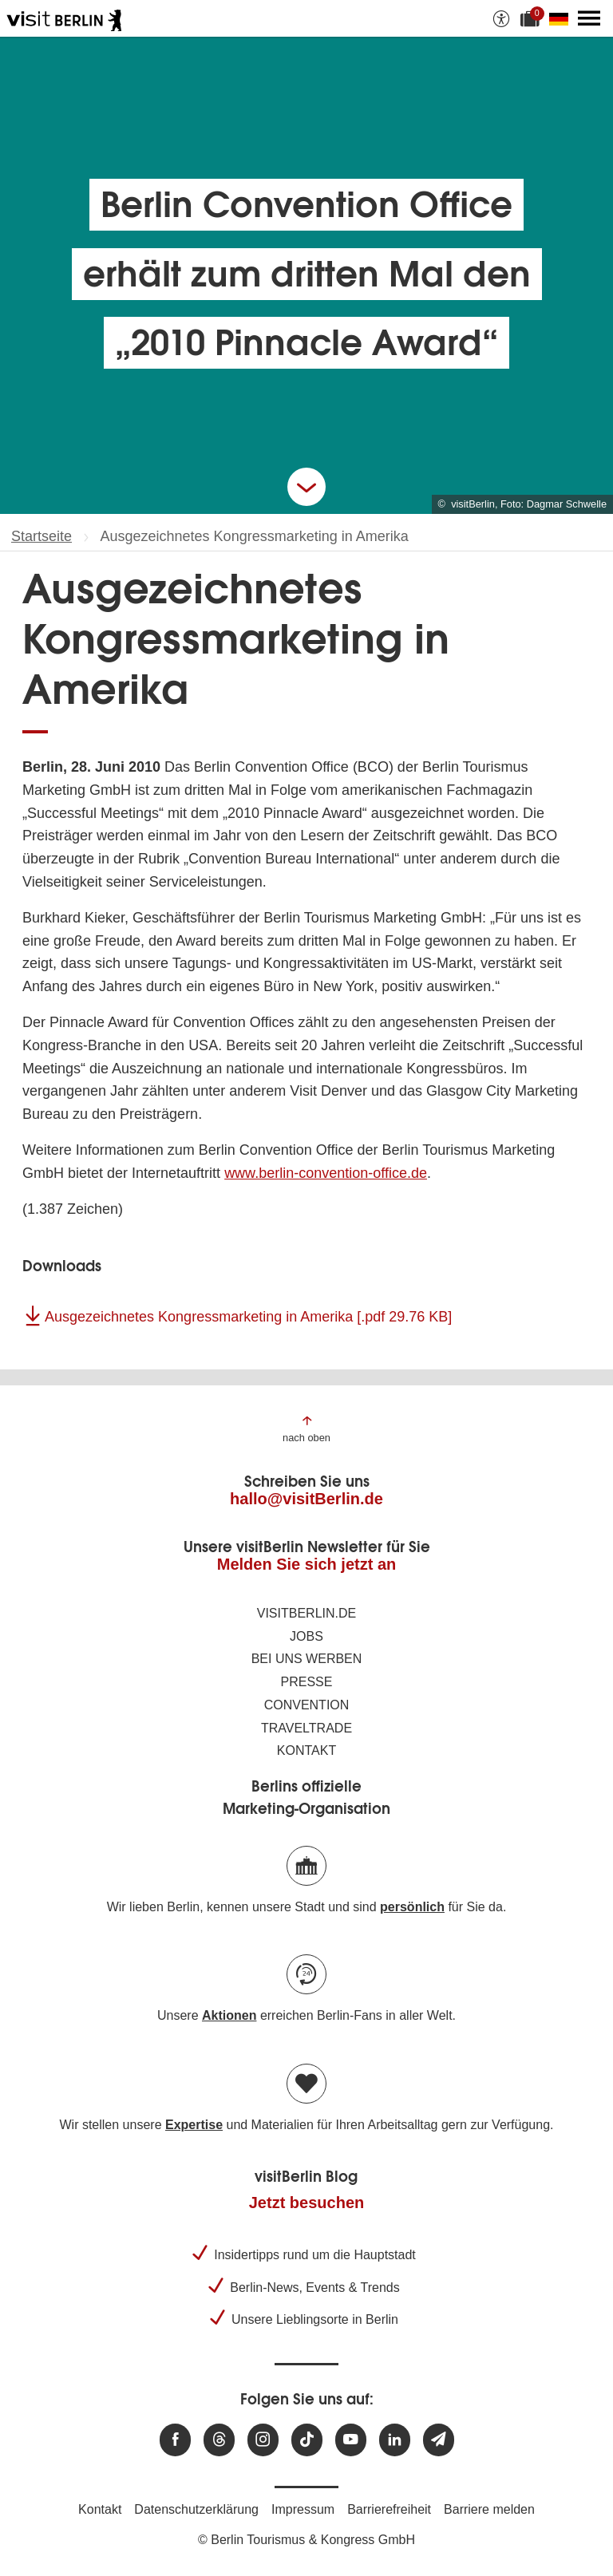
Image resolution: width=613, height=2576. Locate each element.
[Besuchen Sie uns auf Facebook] (175, 2440)
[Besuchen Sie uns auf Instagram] (263, 2440)
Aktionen (229, 2015)
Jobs (306, 1636)
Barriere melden (489, 2509)
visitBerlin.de (306, 1613)
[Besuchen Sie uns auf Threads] (219, 2440)
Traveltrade (306, 1728)
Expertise (194, 2125)
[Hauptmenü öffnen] (589, 18)
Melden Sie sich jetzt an (307, 1564)
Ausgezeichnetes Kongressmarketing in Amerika (248, 1317)
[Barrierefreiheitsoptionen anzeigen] (501, 18)
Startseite (41, 536)
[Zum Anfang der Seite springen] (306, 1428)
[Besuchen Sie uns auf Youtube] (350, 2440)
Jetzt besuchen (306, 2202)
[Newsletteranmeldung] (438, 2440)
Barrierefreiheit (389, 2509)
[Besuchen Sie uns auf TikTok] (306, 2440)
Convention (307, 1705)
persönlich (412, 1907)
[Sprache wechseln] (562, 18)
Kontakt (306, 1750)
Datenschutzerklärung (196, 2509)
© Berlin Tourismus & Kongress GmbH (306, 2539)
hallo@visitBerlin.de (306, 1498)
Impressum (302, 2509)
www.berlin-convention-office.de (325, 1173)
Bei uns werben (306, 1658)
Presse (307, 1682)
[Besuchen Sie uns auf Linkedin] (394, 2440)
